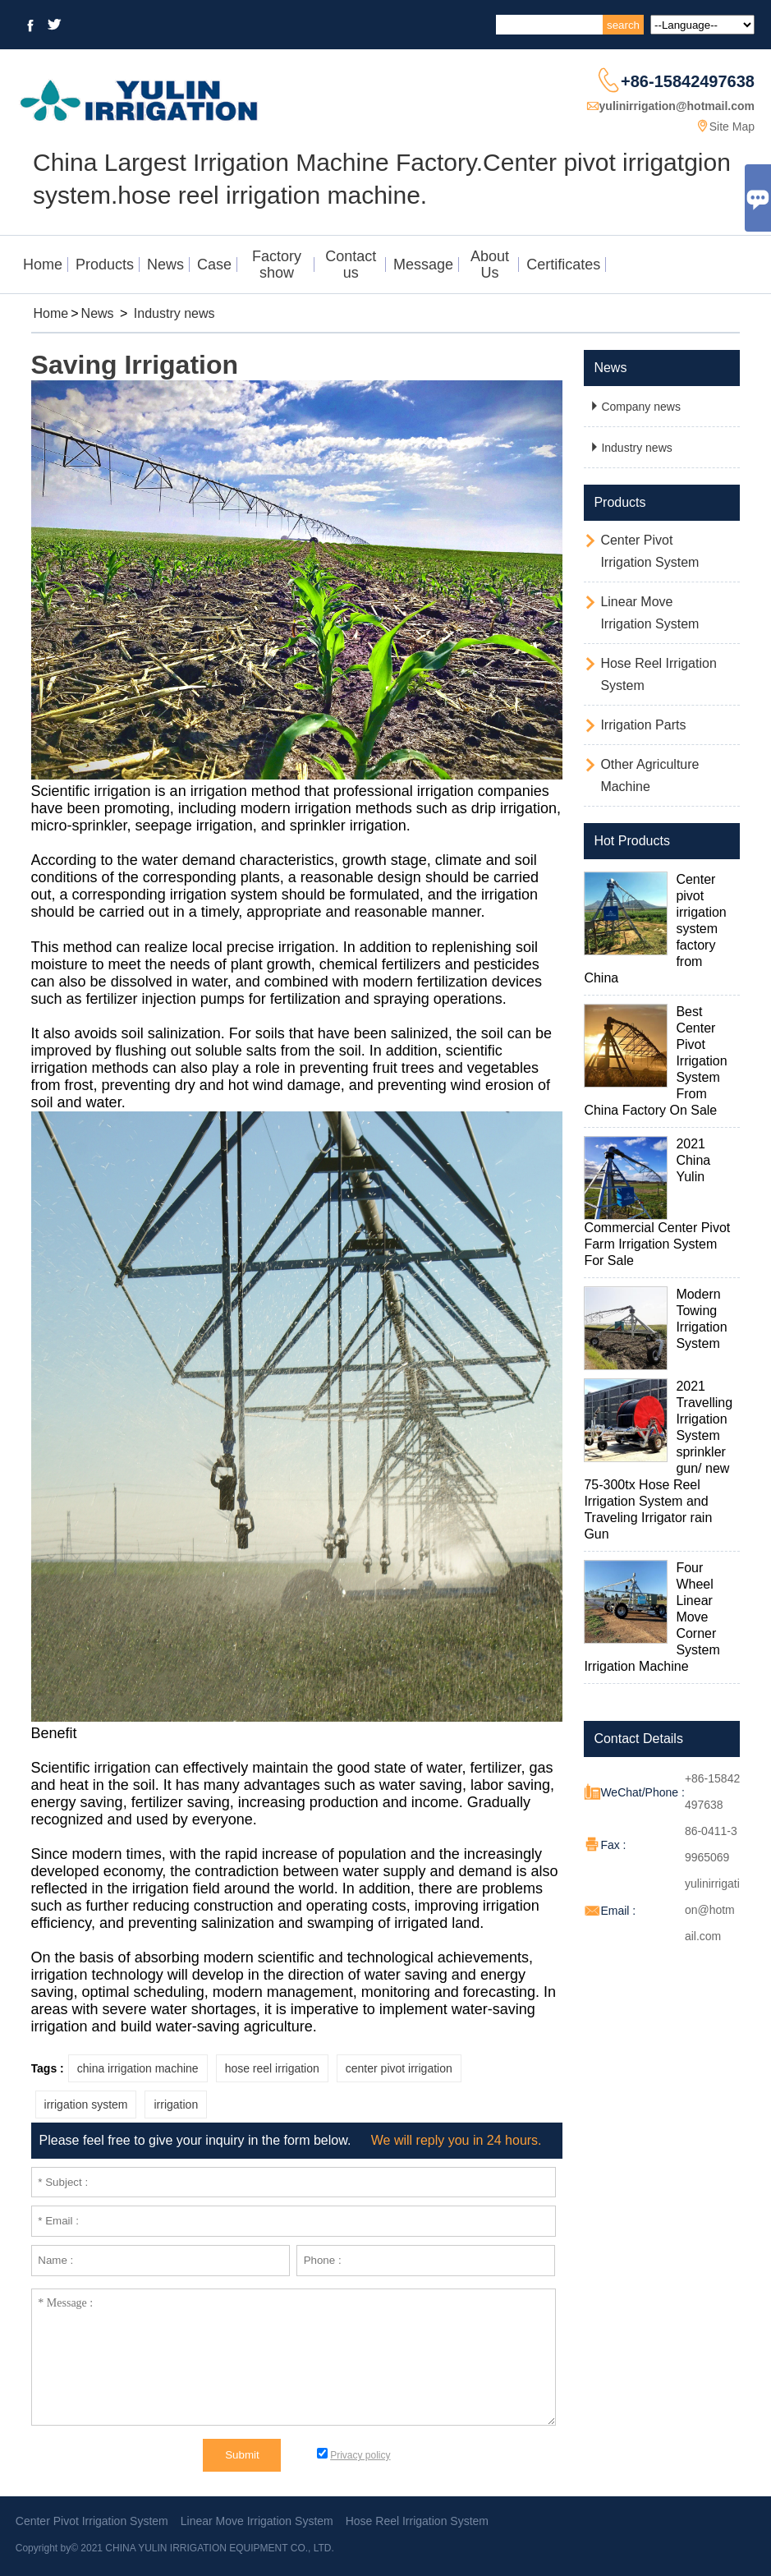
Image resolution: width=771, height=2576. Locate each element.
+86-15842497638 (688, 81)
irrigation (176, 2104)
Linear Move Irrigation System (257, 2521)
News (165, 264)
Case (214, 264)
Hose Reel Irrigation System (417, 2521)
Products (105, 264)
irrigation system (86, 2104)
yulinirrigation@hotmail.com (677, 106)
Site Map (732, 126)
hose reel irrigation (272, 2068)
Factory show (276, 264)
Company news (634, 406)
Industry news (174, 313)
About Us (489, 264)
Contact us (350, 264)
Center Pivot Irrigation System (92, 2521)
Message (423, 264)
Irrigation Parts (643, 725)
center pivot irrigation (399, 2068)
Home (42, 264)
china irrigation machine (138, 2068)
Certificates (563, 264)
